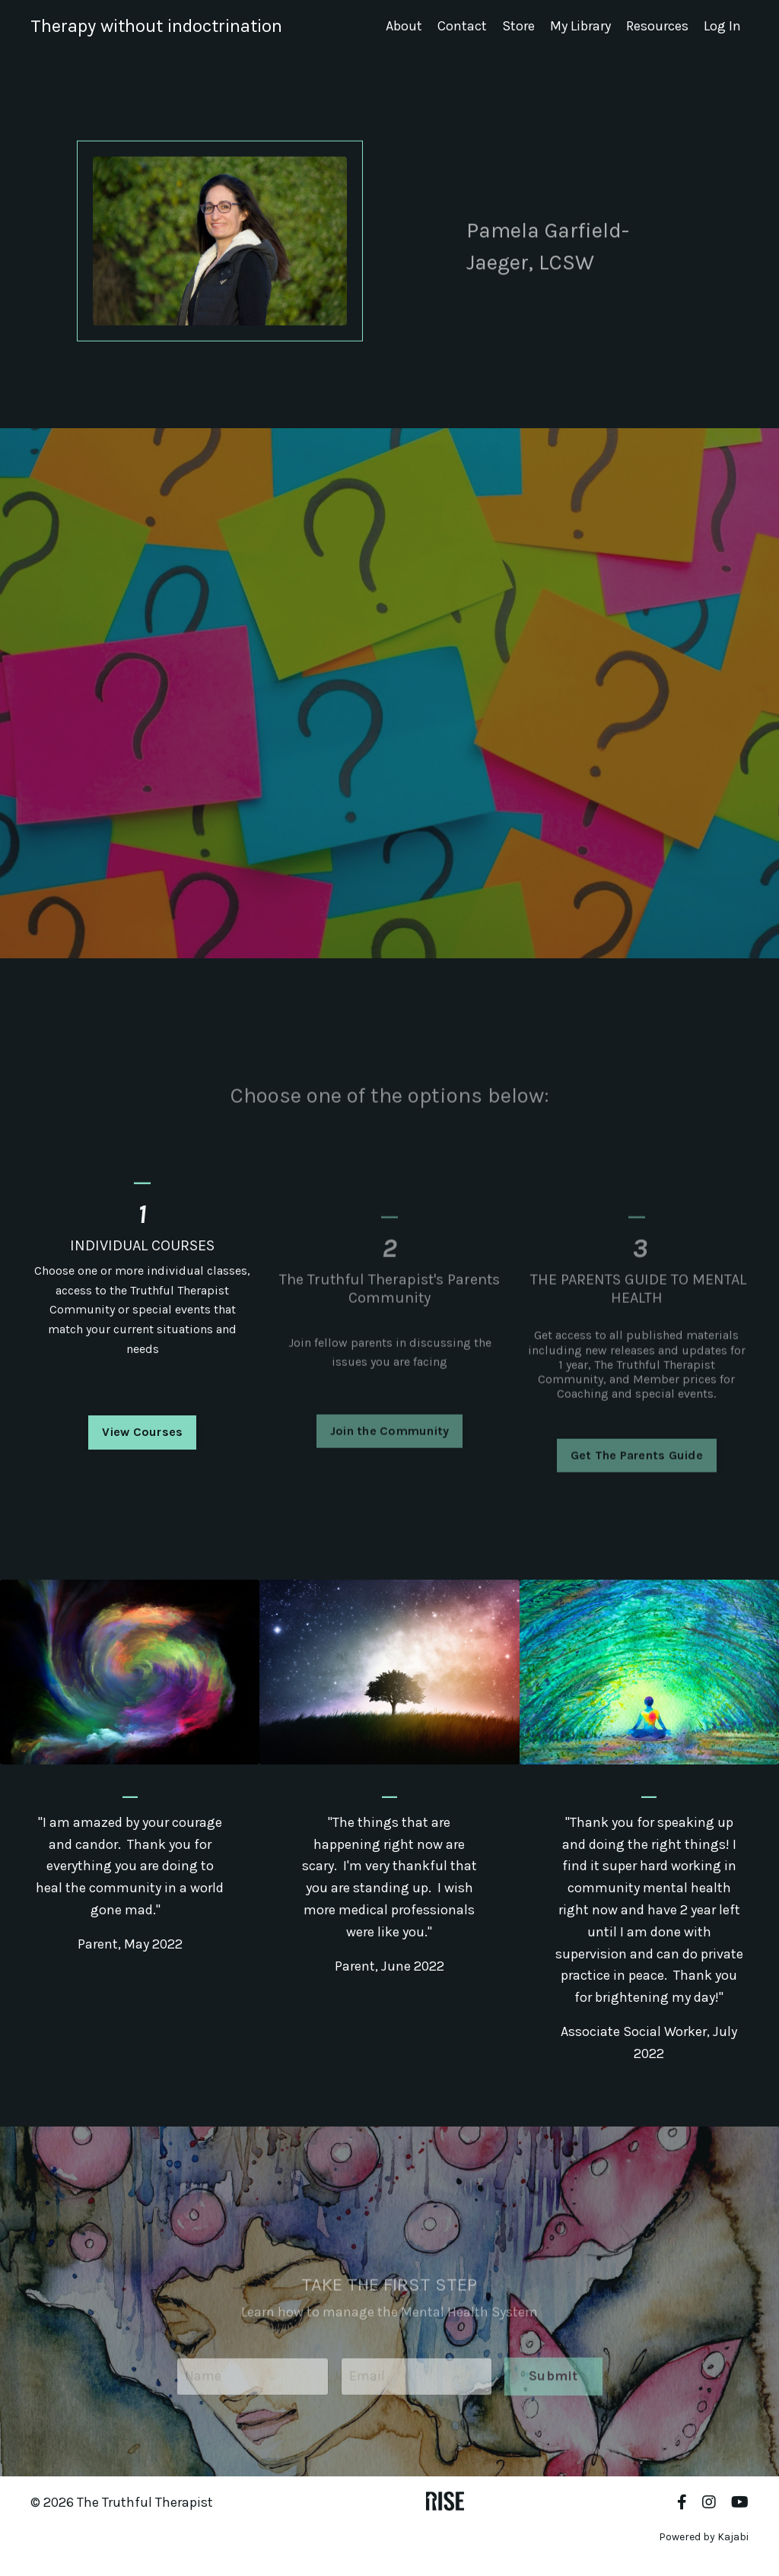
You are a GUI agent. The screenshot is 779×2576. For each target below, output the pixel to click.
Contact (462, 25)
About (404, 25)
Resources (657, 25)
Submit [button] (553, 2403)
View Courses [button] (142, 1461)
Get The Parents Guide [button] (637, 1482)
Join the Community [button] (390, 1458)
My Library (580, 25)
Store (518, 25)
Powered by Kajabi (704, 2536)
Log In (722, 25)
